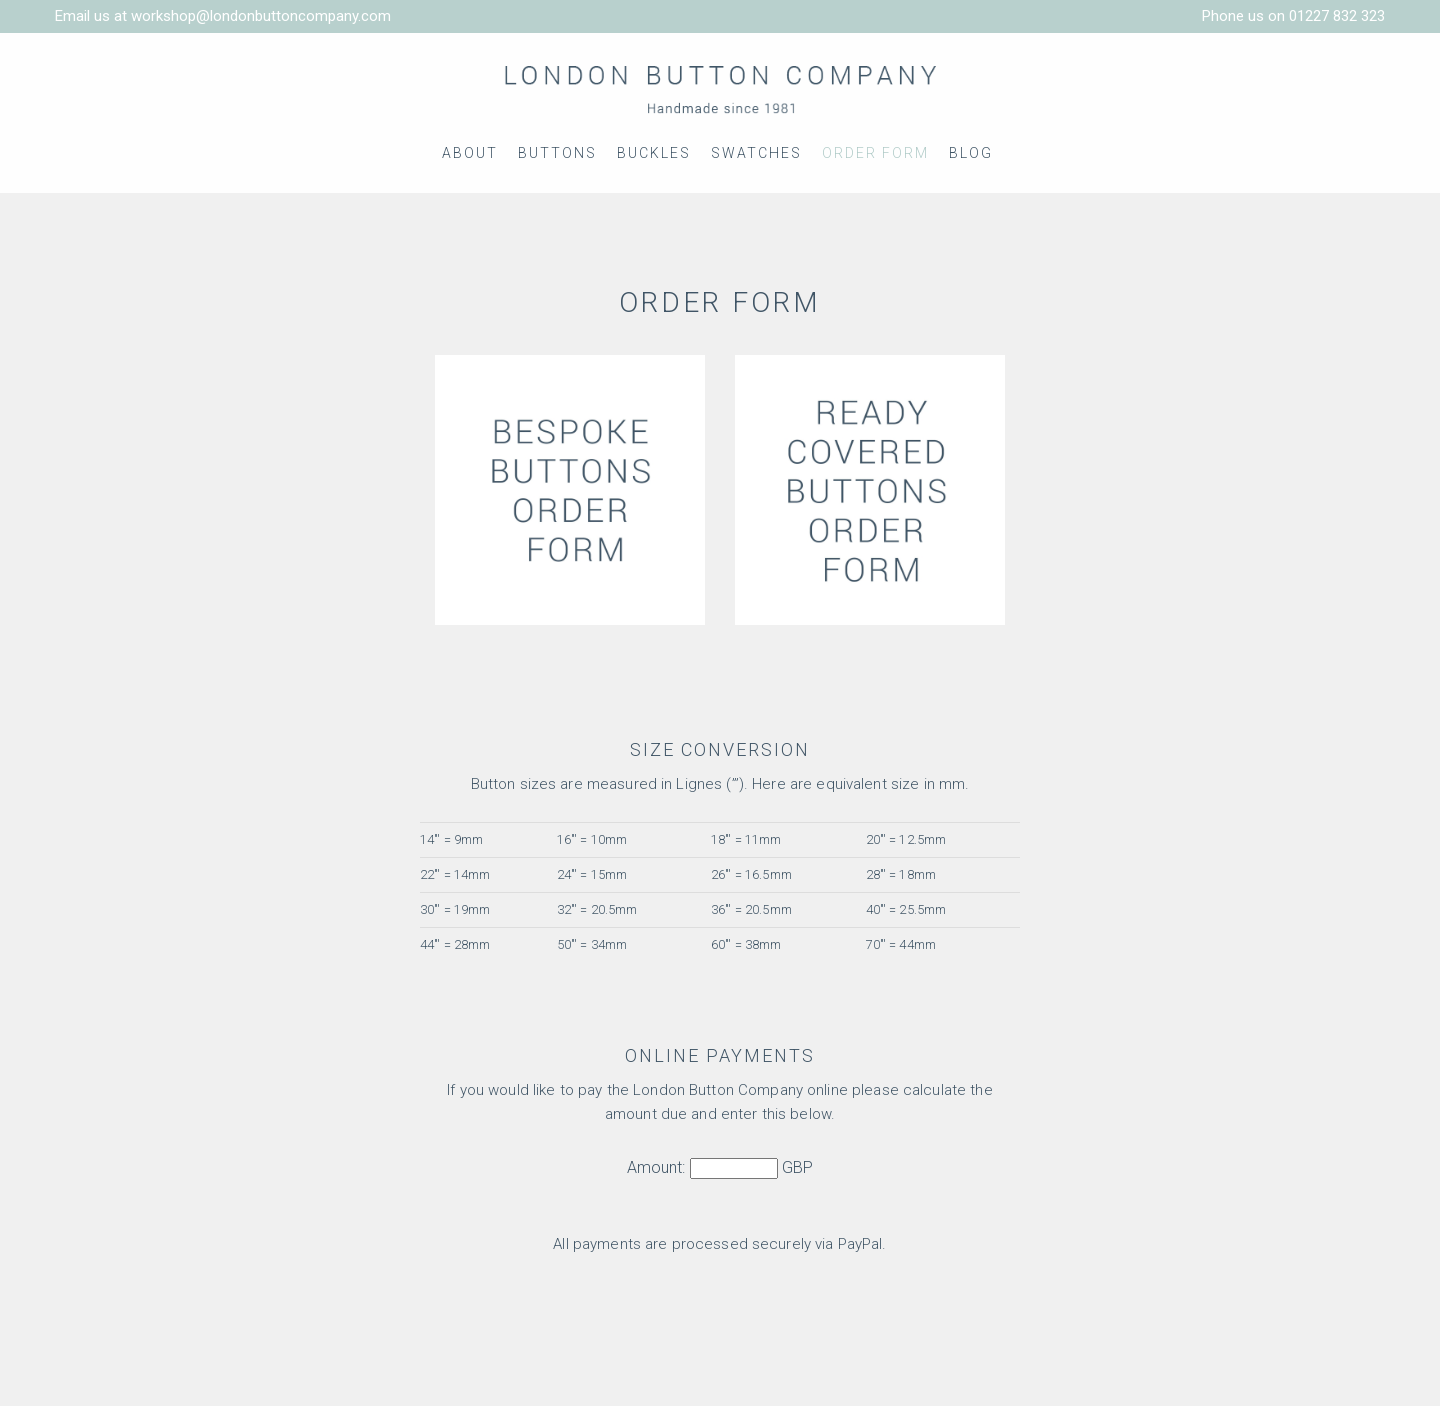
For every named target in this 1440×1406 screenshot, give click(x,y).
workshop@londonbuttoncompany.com (261, 16)
